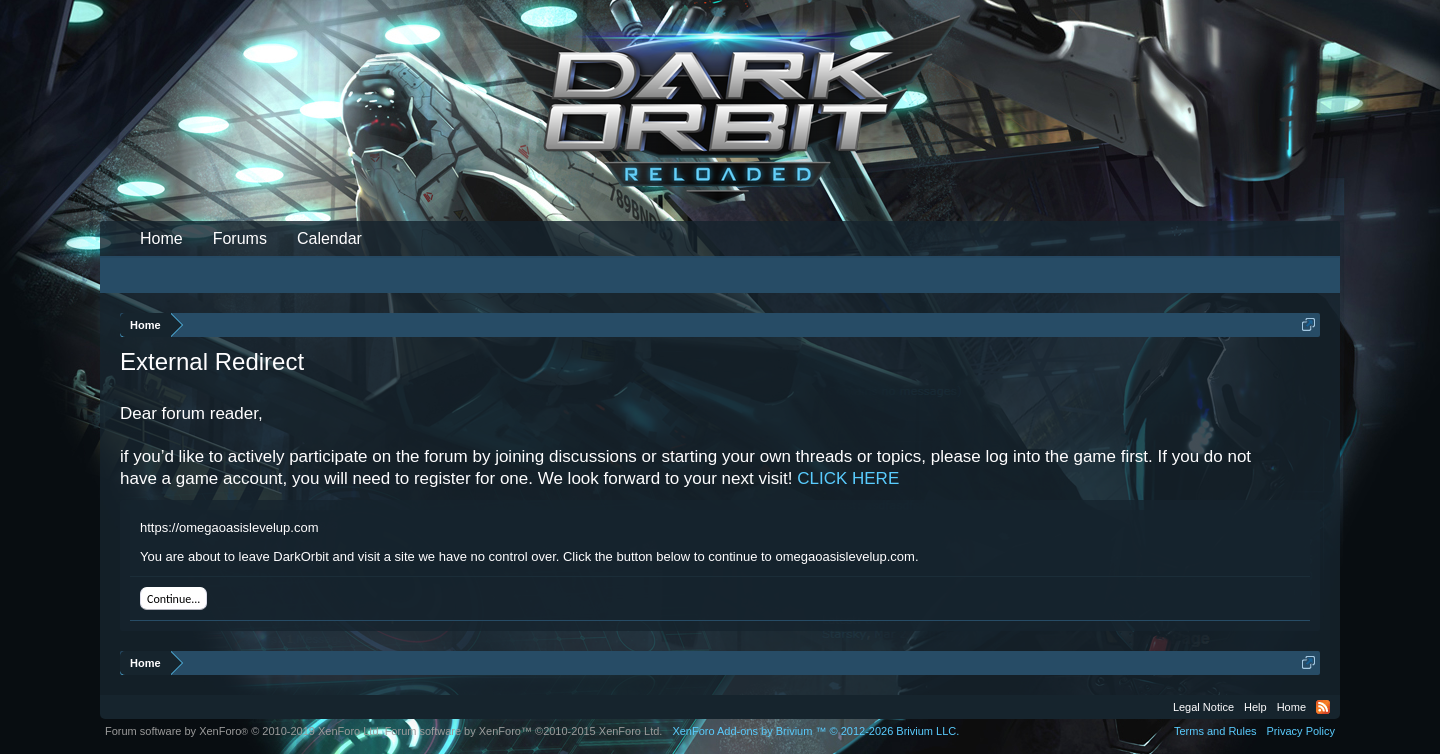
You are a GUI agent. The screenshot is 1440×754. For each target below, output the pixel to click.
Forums (240, 238)
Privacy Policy (1301, 731)
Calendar (329, 238)
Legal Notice (1203, 707)
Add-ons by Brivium (815, 731)
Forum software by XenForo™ (524, 731)
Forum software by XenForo (243, 731)
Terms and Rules (1215, 731)
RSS (1323, 707)
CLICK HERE (848, 478)
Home (161, 238)
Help (1255, 707)
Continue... (173, 599)
